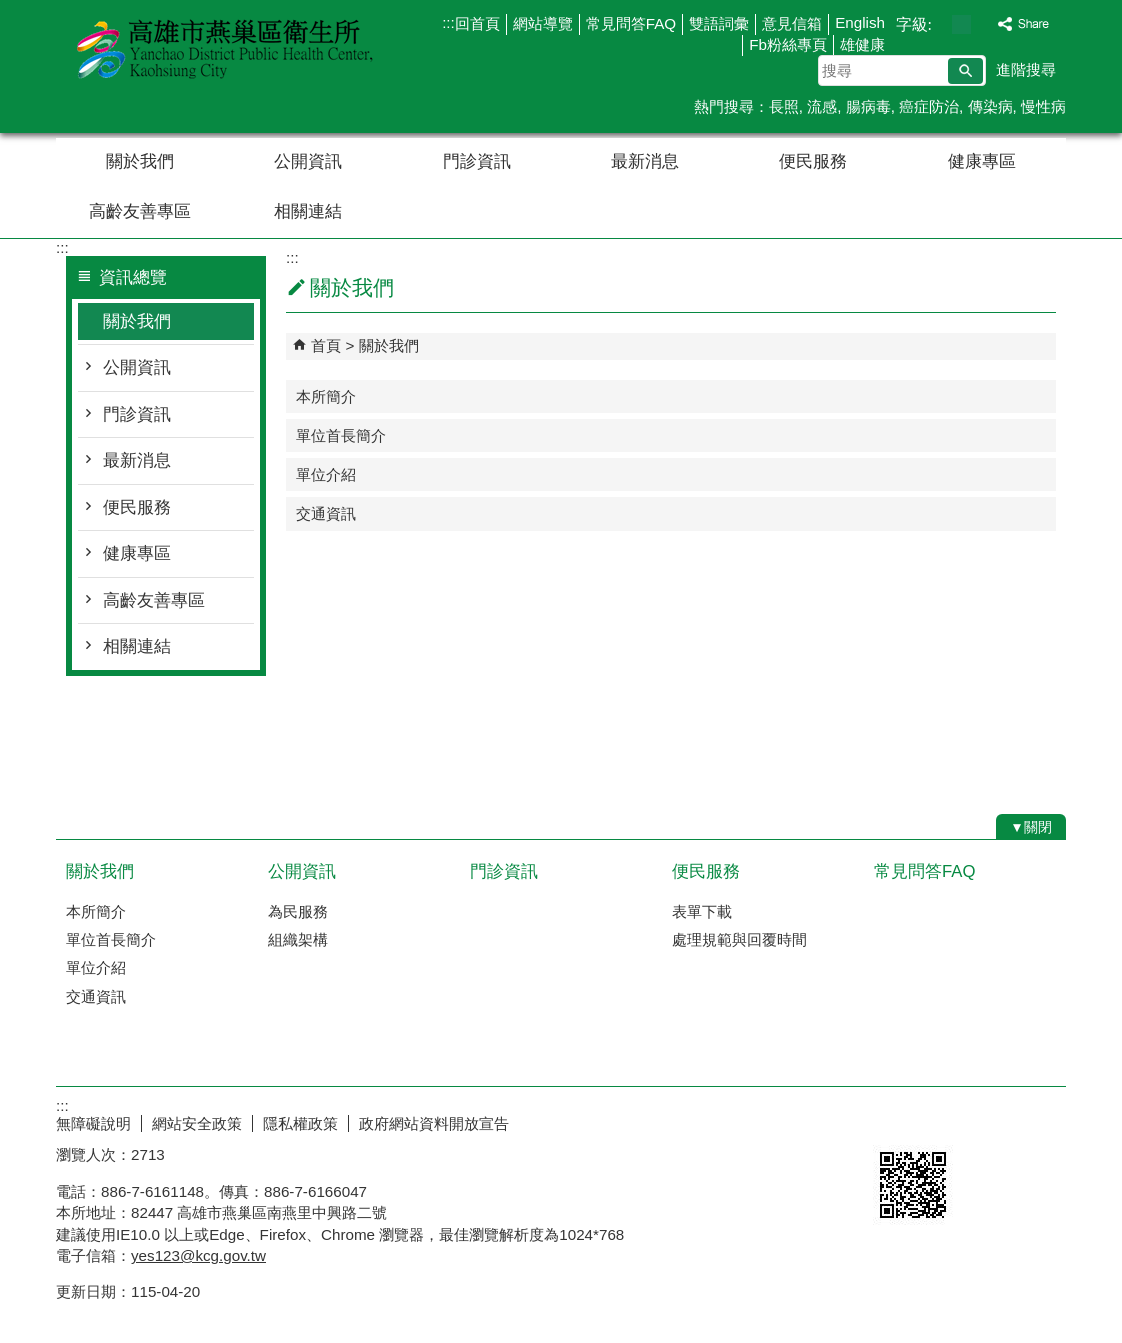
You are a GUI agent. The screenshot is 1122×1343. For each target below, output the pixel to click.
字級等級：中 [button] (961, 24)
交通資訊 (326, 513)
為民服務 (298, 911)
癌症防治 (929, 106)
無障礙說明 (93, 1123)
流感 (822, 106)
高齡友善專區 (140, 211)
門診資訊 (477, 161)
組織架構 (298, 939)
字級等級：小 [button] (940, 24)
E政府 (894, 1119)
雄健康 (862, 44)
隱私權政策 (300, 1123)
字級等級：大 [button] (982, 24)
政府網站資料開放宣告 (434, 1123)
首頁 (326, 345)
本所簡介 (326, 396)
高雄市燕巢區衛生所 (225, 48)
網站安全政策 (197, 1123)
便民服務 (813, 161)
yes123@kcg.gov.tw (198, 1255)
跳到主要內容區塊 (10, 10)
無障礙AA (993, 1121)
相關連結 (308, 211)
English (860, 22)
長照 (784, 106)
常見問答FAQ (631, 23)
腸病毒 (868, 106)
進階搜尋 (1026, 69)
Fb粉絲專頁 (788, 44)
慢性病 (1043, 106)
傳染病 (990, 106)
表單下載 (702, 911)
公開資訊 (308, 161)
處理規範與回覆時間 (739, 939)
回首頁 (477, 23)
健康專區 (982, 161)
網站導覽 (543, 23)
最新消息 (645, 161)
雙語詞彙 (719, 23)
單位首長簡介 (341, 435)
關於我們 (140, 161)
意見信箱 (792, 23)
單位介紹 (326, 474)
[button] (965, 71)
